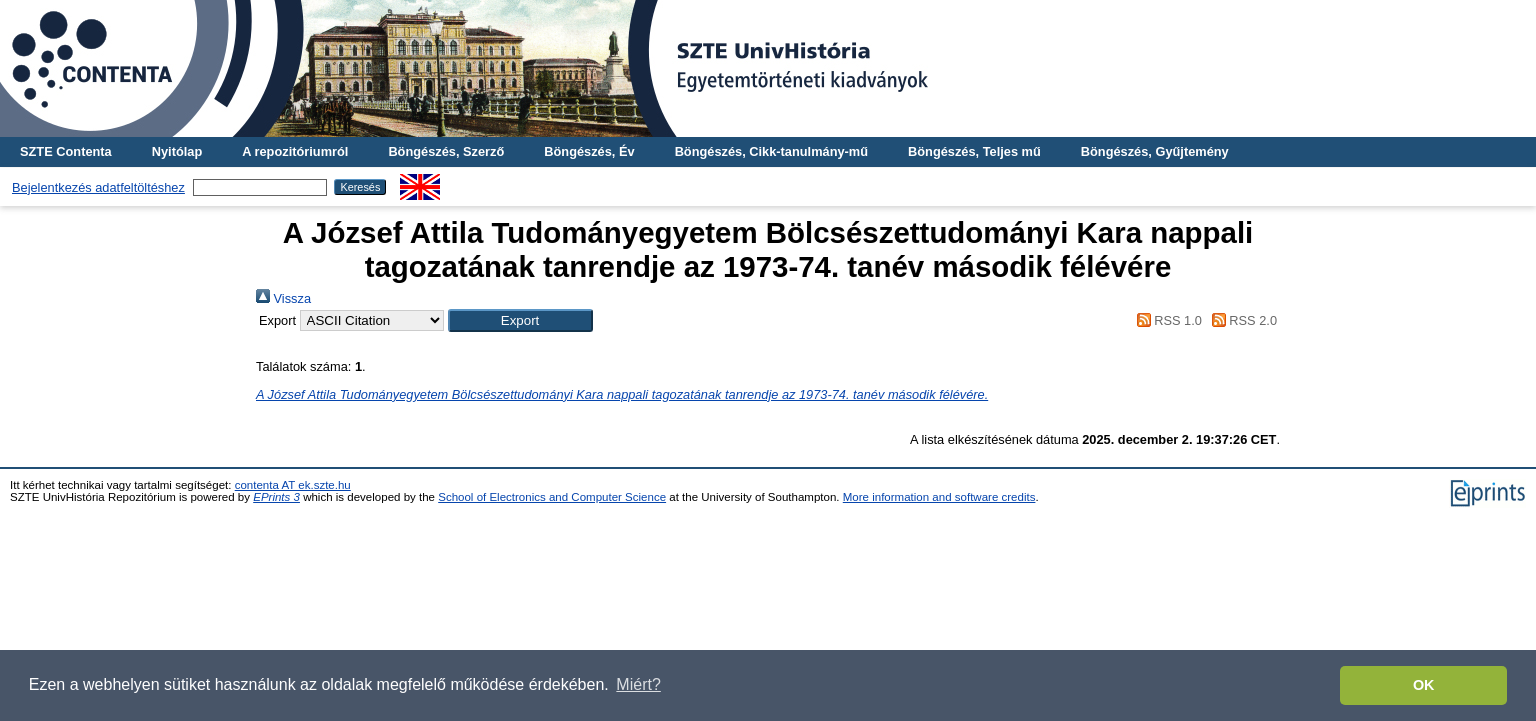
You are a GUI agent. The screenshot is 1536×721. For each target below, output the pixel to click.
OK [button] (1424, 685)
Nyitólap (177, 151)
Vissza (283, 298)
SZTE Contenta (66, 151)
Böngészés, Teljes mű (974, 151)
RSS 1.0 (1166, 320)
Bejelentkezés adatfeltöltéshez (98, 187)
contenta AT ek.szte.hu (293, 485)
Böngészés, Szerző (446, 151)
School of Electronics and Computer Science (552, 497)
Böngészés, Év (589, 151)
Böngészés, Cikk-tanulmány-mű (771, 151)
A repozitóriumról (295, 151)
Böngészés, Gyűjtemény (1155, 151)
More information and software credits (939, 497)
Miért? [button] (638, 684)
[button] (520, 320)
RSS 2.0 (1241, 320)
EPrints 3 (276, 497)
